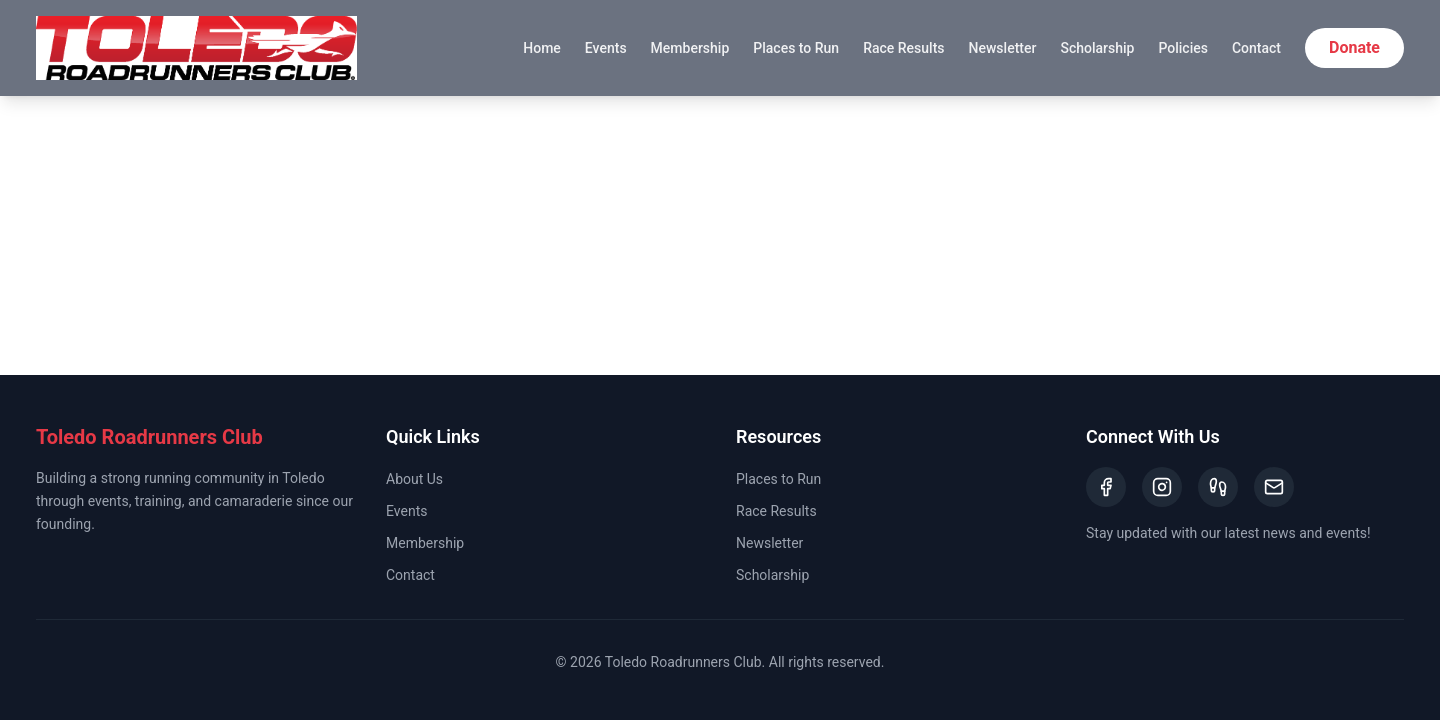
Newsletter (1003, 48)
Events (606, 48)
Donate (1354, 47)
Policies (1183, 48)
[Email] (1274, 487)
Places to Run (796, 48)
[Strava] (1218, 487)
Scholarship (1097, 48)
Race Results (903, 48)
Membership (690, 48)
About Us (414, 479)
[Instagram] (1162, 487)
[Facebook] (1106, 487)
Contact (1256, 48)
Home (542, 48)
